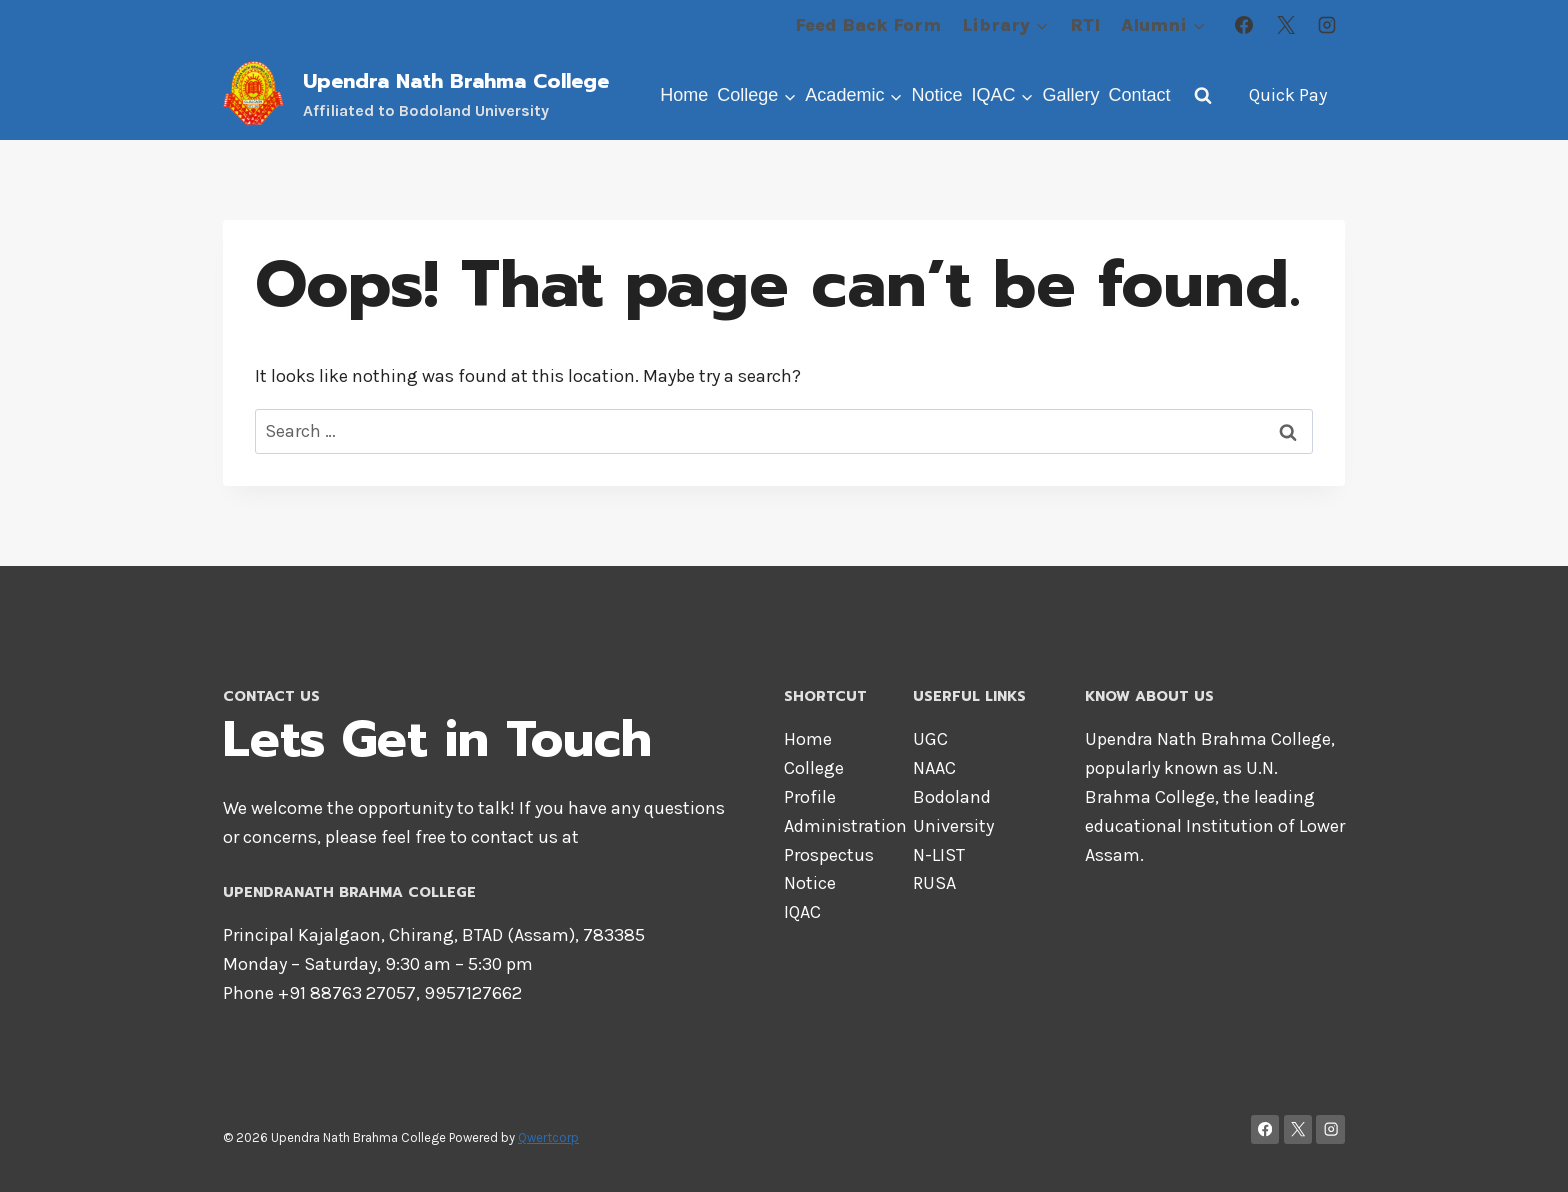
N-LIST (939, 855)
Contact (1139, 95)
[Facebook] (1244, 25)
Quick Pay (1288, 95)
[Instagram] (1327, 25)
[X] (1286, 25)
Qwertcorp (548, 1137)
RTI (1085, 25)
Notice (936, 95)
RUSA (934, 883)
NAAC (934, 768)
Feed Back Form (868, 25)
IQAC (802, 912)
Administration (845, 826)
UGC (930, 739)
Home (684, 95)
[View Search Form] (1203, 95)
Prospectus (829, 855)
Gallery (1070, 95)
